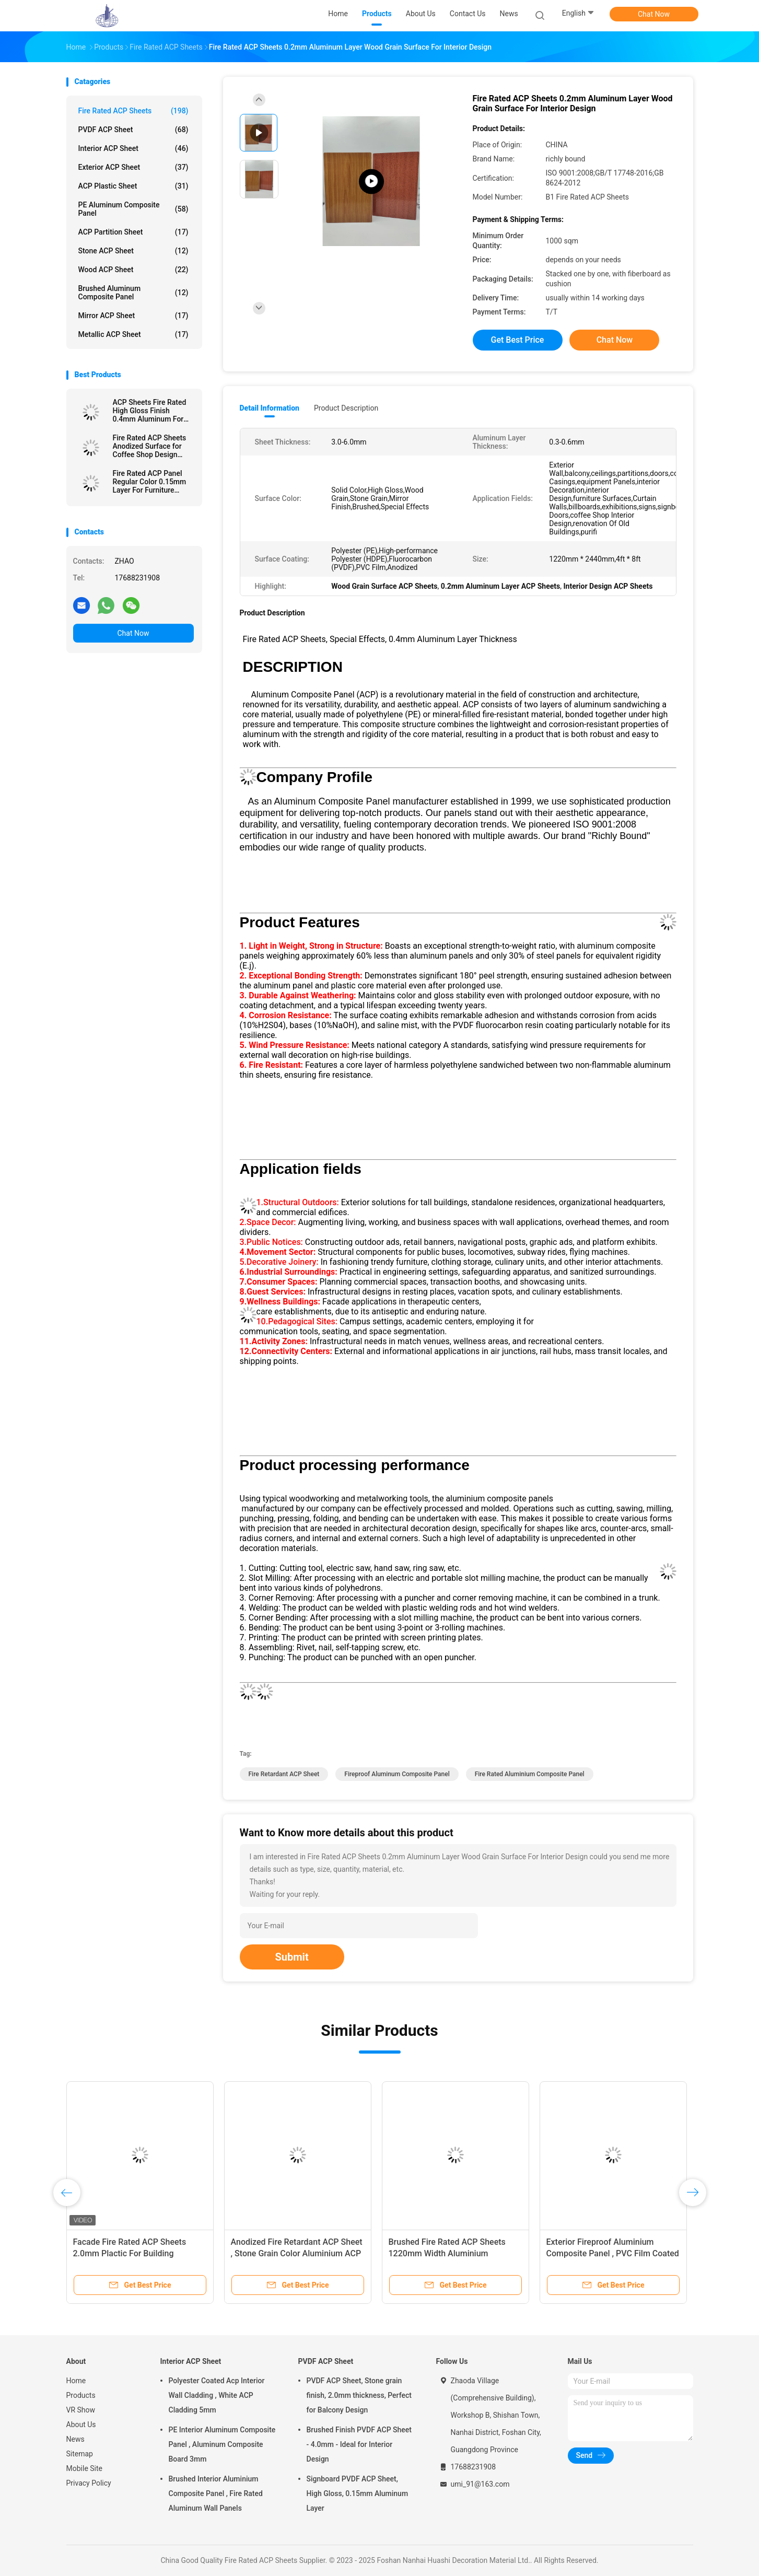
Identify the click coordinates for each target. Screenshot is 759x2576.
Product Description (346, 408)
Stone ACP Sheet (133, 251)
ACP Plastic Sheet (133, 186)
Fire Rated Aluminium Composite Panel (530, 1774)
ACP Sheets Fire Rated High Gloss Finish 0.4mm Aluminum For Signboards (149, 410)
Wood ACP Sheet (133, 269)
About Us (81, 2424)
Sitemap (79, 2454)
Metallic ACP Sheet (133, 334)
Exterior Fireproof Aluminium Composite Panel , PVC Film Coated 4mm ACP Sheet (612, 2253)
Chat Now (654, 14)
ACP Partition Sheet (133, 232)
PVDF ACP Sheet (133, 129)
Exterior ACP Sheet (133, 167)
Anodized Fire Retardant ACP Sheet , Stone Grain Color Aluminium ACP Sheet (297, 2253)
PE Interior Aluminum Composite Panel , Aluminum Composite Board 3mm (222, 2444)
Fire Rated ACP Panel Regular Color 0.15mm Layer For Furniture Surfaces (149, 481)
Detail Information (269, 408)
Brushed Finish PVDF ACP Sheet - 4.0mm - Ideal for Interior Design (359, 2444)
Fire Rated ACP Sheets (133, 111)
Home (76, 2380)
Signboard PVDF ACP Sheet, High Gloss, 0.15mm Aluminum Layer (357, 2493)
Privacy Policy (88, 2483)
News (75, 2439)
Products (81, 2395)
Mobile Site (84, 2468)
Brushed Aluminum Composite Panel (133, 292)
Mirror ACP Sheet (133, 315)
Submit (292, 1957)
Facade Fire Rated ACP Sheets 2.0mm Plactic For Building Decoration (129, 2253)
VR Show (81, 2410)
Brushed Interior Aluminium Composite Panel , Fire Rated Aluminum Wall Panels (216, 2493)
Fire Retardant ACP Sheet (284, 1774)
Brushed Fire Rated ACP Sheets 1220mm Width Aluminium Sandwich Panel (447, 2253)
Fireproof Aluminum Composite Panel (396, 1774)
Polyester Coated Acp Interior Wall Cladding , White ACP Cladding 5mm (217, 2395)
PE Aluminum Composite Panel (133, 209)
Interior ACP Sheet (133, 148)
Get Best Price (517, 340)
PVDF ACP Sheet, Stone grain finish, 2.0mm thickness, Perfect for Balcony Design (359, 2395)
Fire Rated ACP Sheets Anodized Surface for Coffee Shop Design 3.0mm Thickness (149, 446)
